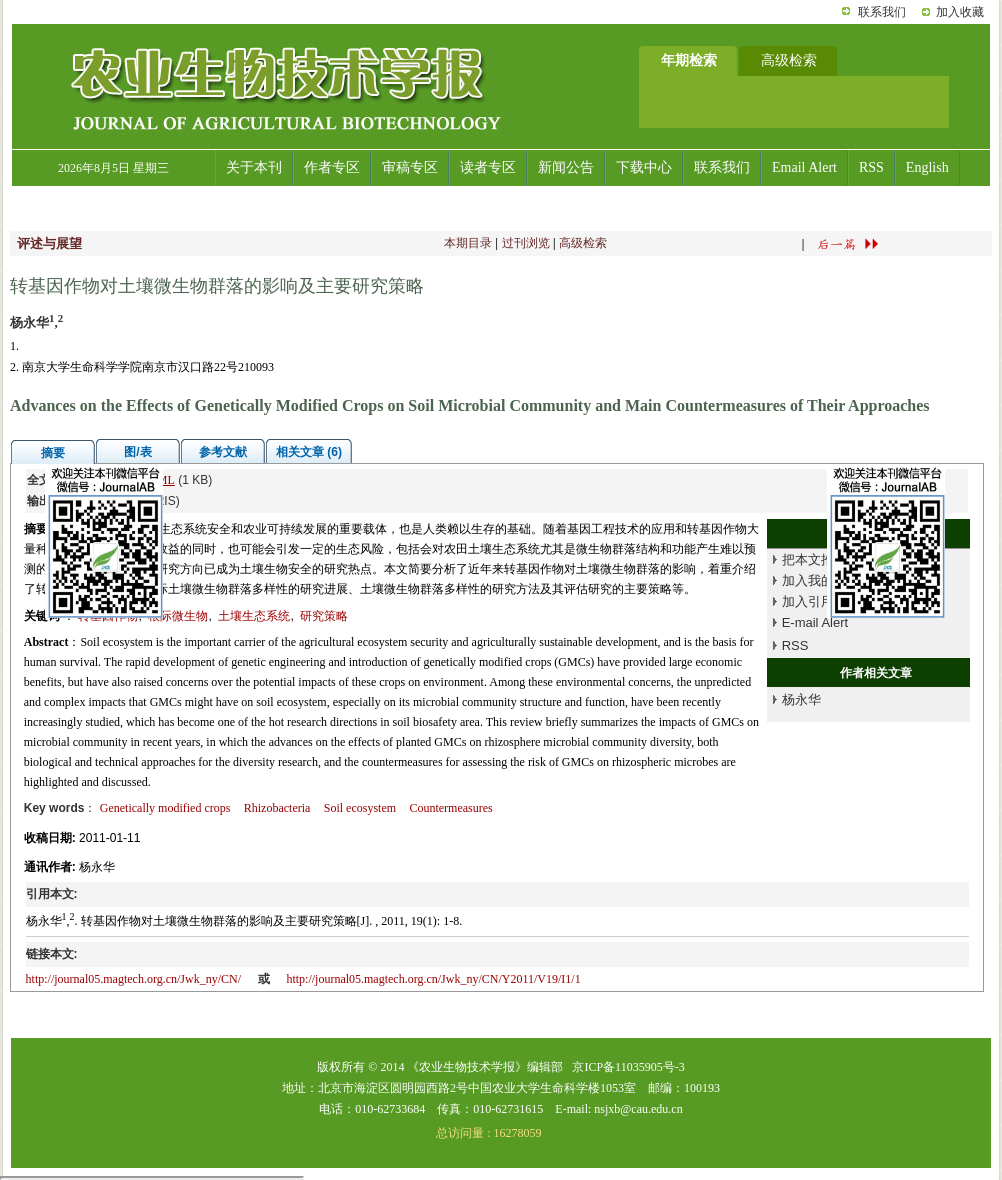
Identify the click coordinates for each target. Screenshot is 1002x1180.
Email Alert (804, 167)
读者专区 (488, 167)
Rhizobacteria (277, 808)
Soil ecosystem (360, 808)
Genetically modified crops (165, 808)
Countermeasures (450, 808)
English (927, 167)
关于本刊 (254, 167)
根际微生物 (178, 616)
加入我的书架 (821, 580)
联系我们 (882, 12)
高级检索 (583, 243)
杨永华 (801, 699)
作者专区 (332, 167)
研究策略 (324, 616)
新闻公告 (566, 167)
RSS (871, 167)
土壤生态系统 (254, 616)
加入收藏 (960, 12)
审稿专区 (410, 167)
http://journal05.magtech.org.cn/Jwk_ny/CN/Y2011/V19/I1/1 (433, 979)
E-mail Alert (815, 622)
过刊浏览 (526, 243)
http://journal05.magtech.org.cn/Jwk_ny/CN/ (133, 979)
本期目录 (468, 243)
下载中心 (644, 167)
